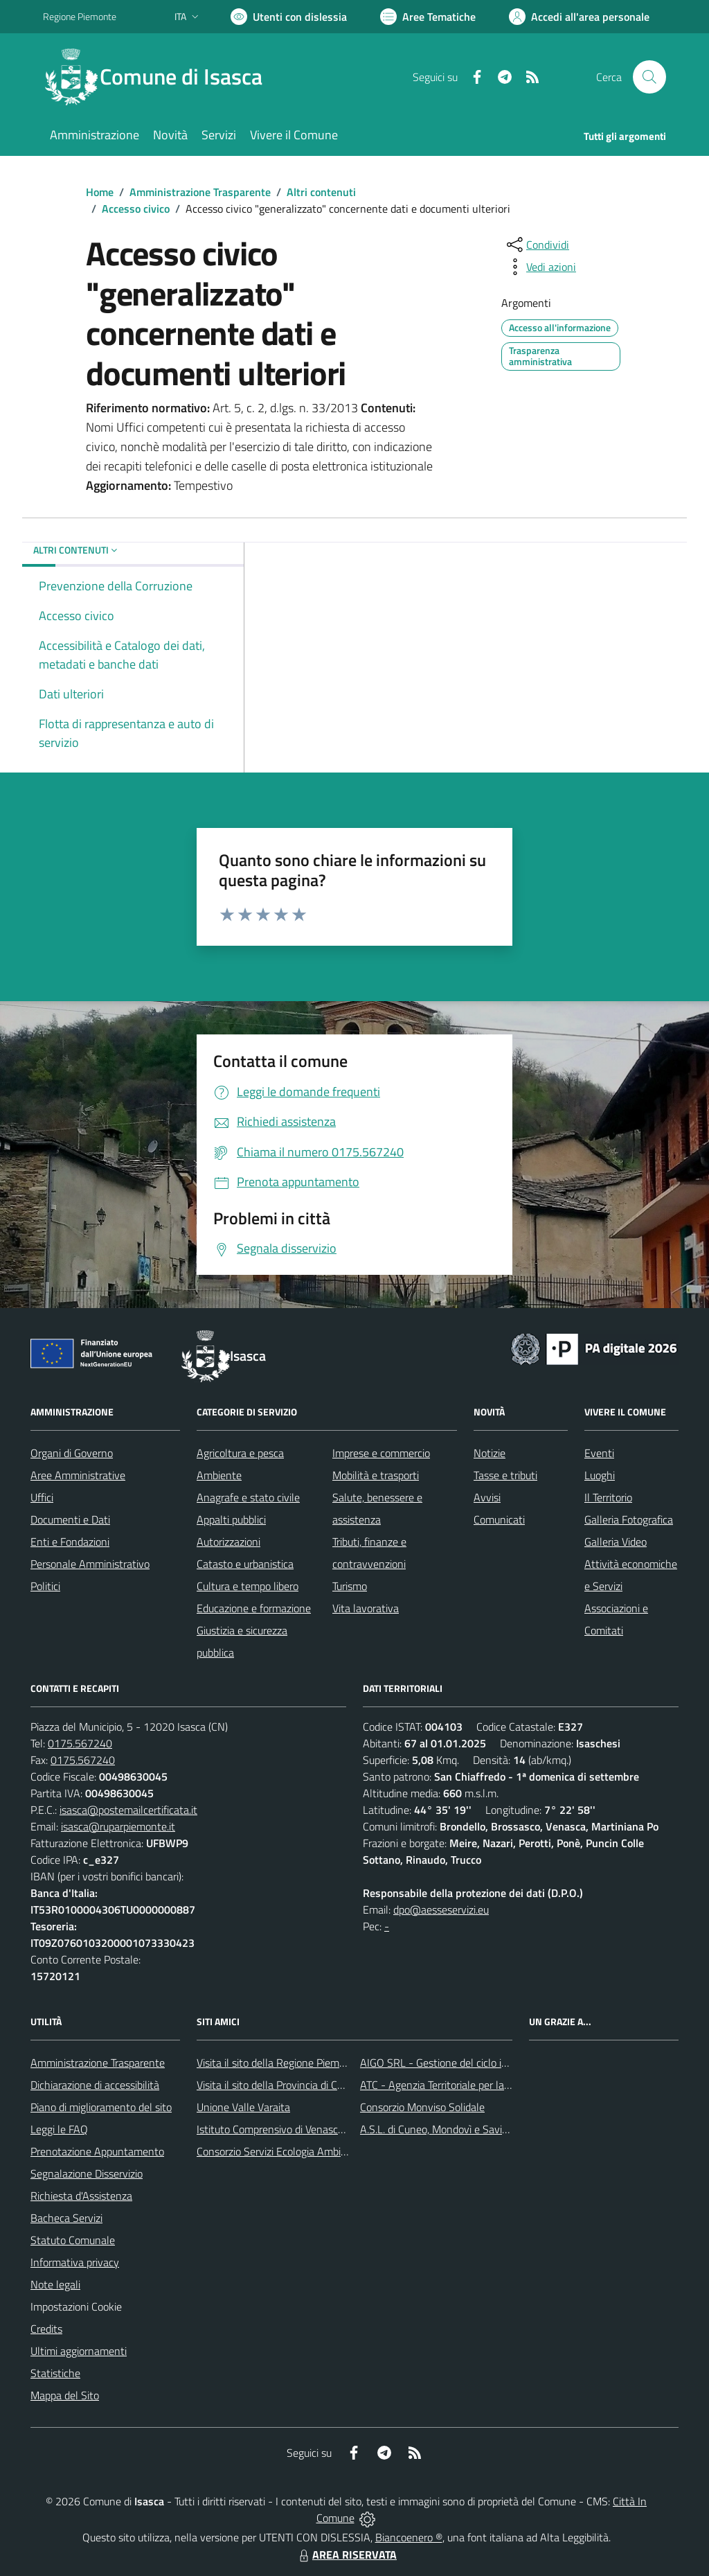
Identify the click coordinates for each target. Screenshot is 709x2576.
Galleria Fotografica (628, 1519)
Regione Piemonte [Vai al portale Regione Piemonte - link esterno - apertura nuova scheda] (79, 16)
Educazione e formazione (254, 1608)
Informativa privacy (74, 2262)
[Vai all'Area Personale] (579, 16)
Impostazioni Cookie (76, 2306)
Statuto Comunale (72, 2240)
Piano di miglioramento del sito (101, 2107)
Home (100, 192)
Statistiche (55, 2373)
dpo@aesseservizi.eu (441, 1909)
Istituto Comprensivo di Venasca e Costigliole (299, 2129)
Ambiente (219, 1475)
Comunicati (499, 1519)
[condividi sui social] (536, 244)
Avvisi (487, 1497)
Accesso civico (136, 208)
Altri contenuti (321, 192)
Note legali (55, 2284)
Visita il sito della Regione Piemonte (279, 2062)
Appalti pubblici (231, 1519)
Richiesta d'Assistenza (81, 2195)
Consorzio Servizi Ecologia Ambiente (279, 2151)
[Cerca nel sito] (649, 77)
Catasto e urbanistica (245, 1563)
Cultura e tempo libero (247, 1586)
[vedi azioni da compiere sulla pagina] (540, 267)
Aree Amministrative (77, 1475)
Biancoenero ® (408, 2537)
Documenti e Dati (70, 1519)
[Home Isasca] (161, 76)
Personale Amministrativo (90, 1563)
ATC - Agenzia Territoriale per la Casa (444, 2084)
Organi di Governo (71, 1453)
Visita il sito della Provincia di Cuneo (278, 2084)
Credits (46, 2328)
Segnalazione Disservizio (86, 2173)
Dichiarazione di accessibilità (94, 2084)
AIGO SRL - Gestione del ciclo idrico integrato (464, 2062)
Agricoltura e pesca (240, 1453)
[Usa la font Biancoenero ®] (289, 16)
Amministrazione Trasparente (200, 192)
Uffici (41, 1497)
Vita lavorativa (365, 1608)
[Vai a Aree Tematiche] (428, 16)
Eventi (599, 1453)
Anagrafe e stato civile (248, 1497)
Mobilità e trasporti (375, 1475)
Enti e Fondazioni (69, 1541)
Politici (45, 1586)
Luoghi (599, 1475)
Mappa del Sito (64, 2395)
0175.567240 (80, 1743)
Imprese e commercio (381, 1453)
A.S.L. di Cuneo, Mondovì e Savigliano (445, 2129)
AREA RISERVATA (346, 2554)
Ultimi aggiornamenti (78, 2351)
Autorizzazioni (228, 1541)
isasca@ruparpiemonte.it (118, 1826)
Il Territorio (608, 1497)
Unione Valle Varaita (243, 2107)
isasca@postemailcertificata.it (128, 1809)
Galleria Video (615, 1541)
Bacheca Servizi (66, 2217)
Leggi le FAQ (59, 2129)
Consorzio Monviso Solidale (422, 2107)
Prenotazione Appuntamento (97, 2151)
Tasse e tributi (505, 1475)
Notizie (489, 1453)
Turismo (349, 1586)
